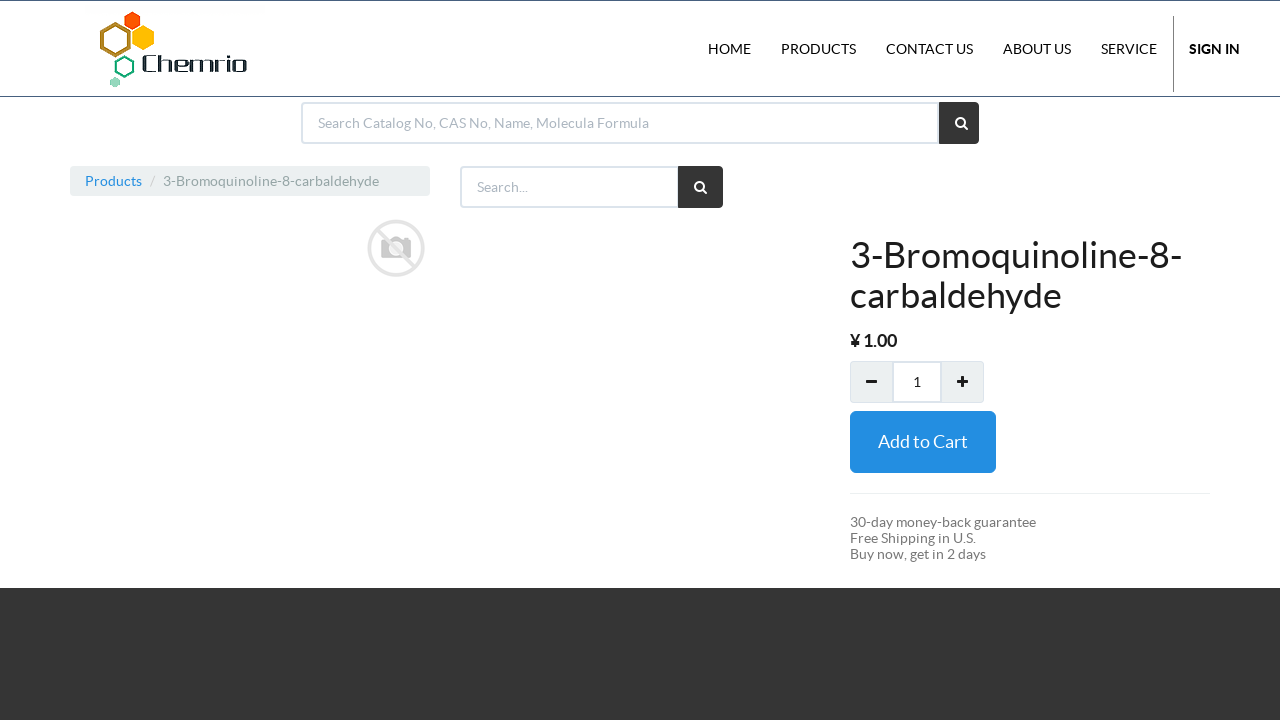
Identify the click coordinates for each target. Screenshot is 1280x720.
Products (113, 181)
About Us (1037, 49)
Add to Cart (923, 441)
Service (1129, 49)
